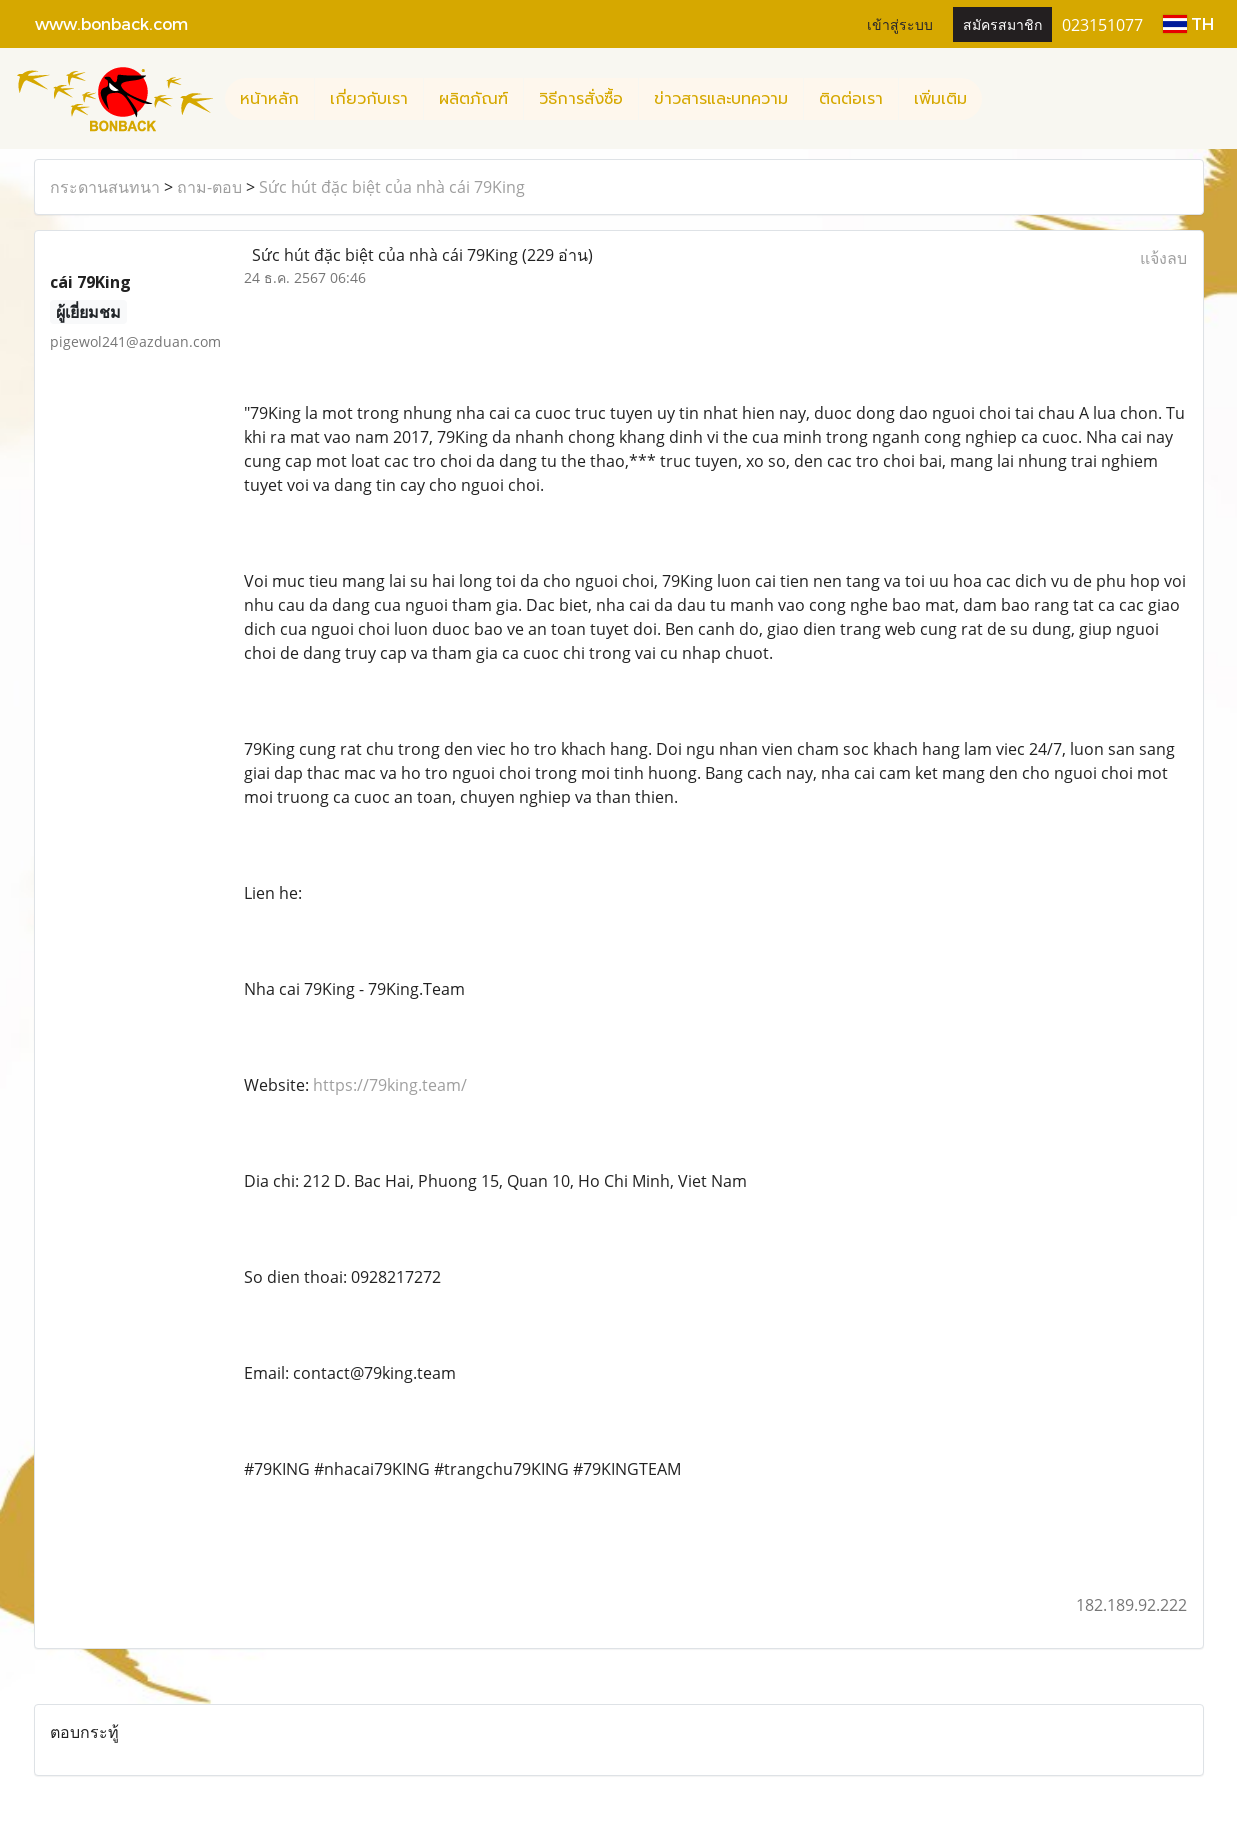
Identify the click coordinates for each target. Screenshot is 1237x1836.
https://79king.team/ (390, 1085)
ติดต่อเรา (851, 99)
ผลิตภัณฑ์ (473, 99)
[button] (1000, 99)
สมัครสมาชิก (1002, 23)
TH (1188, 23)
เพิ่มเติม (940, 99)
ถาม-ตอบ (209, 187)
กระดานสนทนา (105, 187)
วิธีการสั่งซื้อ (581, 99)
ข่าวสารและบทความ (721, 99)
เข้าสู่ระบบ (900, 23)
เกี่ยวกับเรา (369, 99)
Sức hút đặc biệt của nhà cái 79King (392, 187)
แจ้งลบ (1163, 258)
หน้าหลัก (269, 99)
